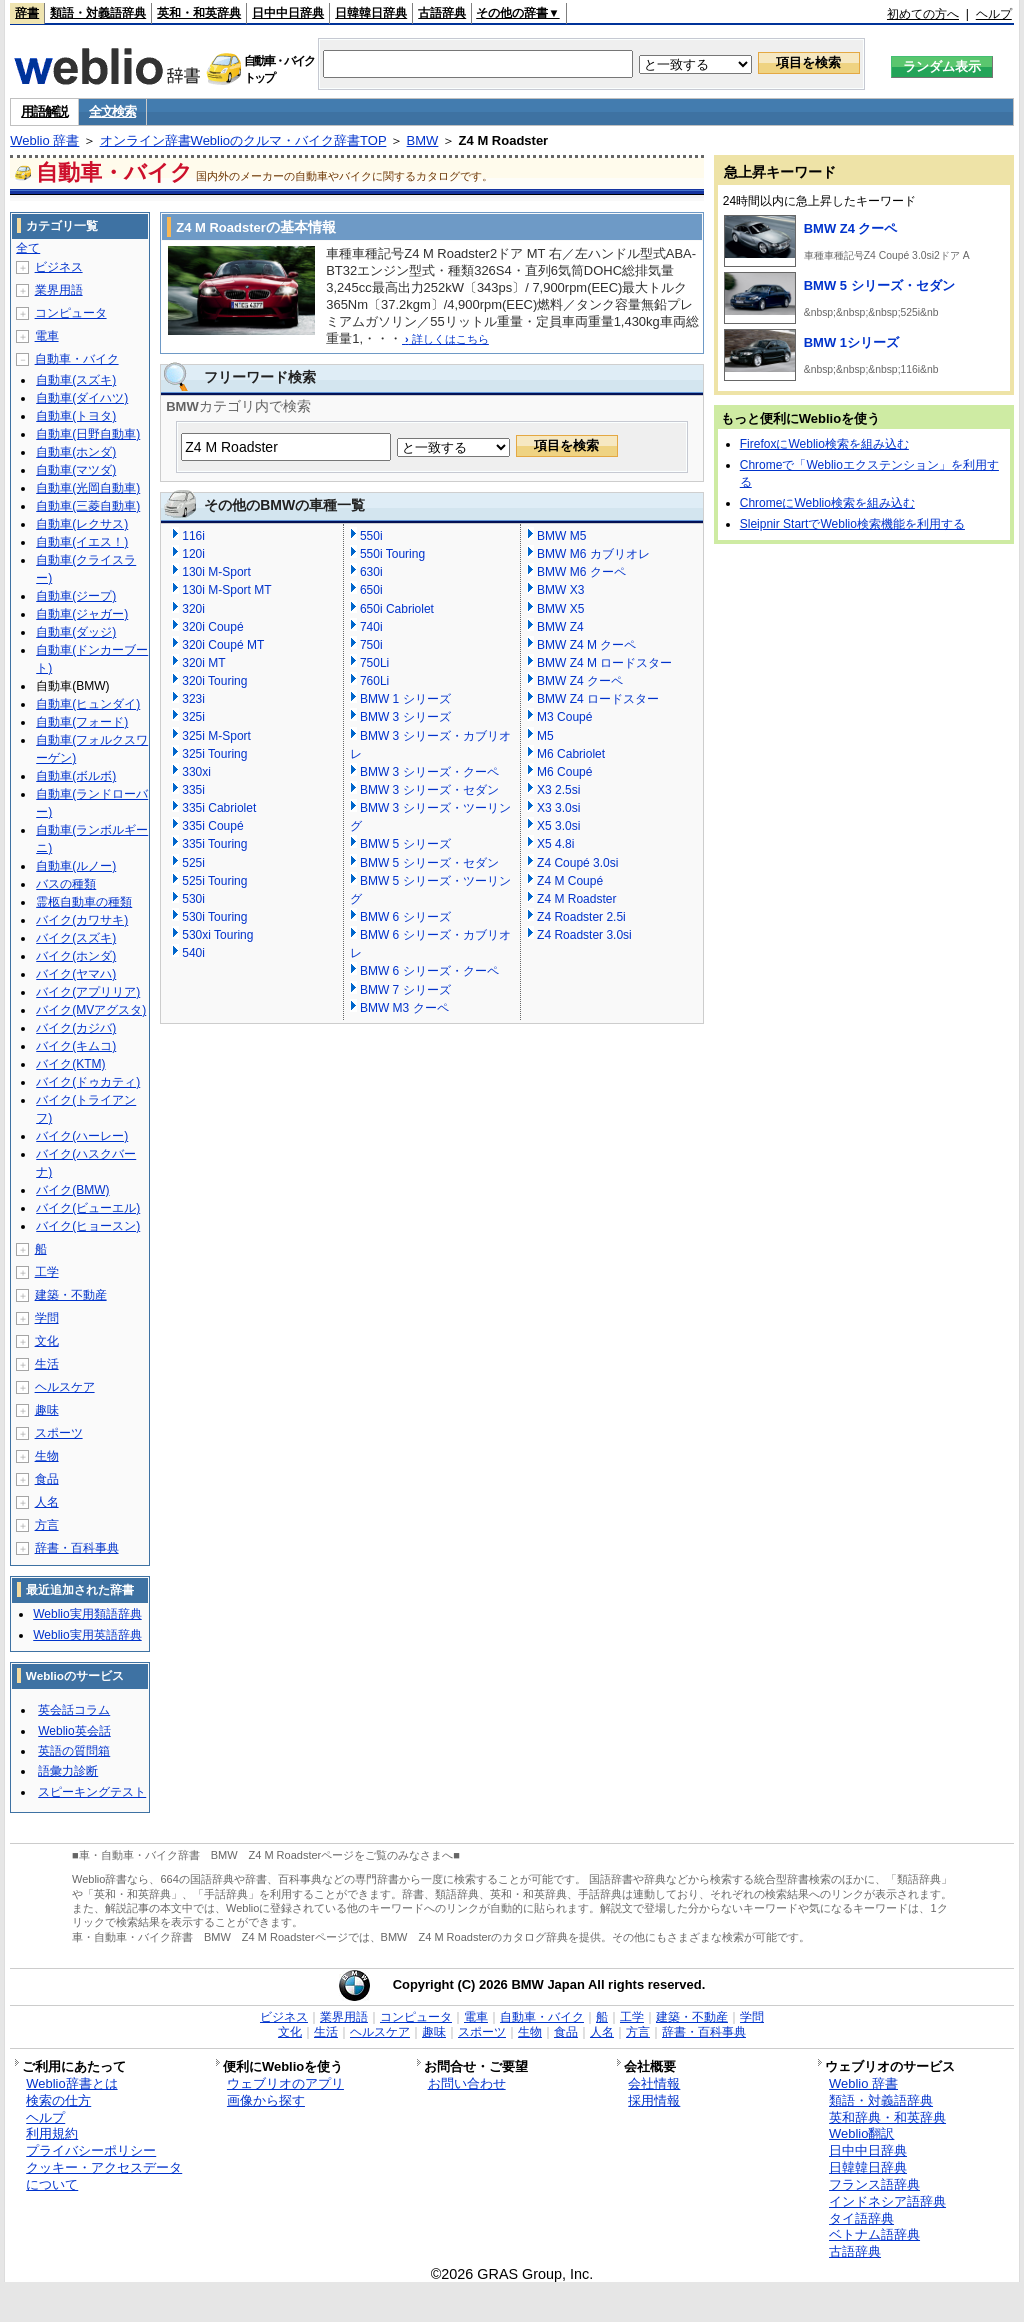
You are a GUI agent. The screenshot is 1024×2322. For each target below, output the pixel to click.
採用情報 (654, 2100)
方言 (47, 1525)
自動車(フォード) (82, 722)
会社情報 (654, 2083)
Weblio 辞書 (44, 140)
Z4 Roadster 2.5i (581, 917)
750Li (374, 663)
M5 (545, 736)
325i (193, 717)
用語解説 (44, 111)
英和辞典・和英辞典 (887, 2117)
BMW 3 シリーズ (405, 717)
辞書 (27, 13)
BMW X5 (560, 609)
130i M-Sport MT (226, 590)
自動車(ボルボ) (76, 776)
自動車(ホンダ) (76, 452)
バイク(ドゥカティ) (88, 1082)
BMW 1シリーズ (851, 342)
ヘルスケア (65, 1387)
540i (193, 953)
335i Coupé (212, 826)
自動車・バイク (77, 359)
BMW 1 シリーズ (405, 699)
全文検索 (112, 111)
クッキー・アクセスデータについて (104, 2176)
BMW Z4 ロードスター (598, 699)
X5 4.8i (555, 844)
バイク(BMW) (72, 1190)
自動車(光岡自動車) (88, 488)
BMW (423, 140)
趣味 (47, 1410)
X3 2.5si (558, 790)
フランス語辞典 (874, 2184)
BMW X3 (560, 590)
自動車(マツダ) (76, 470)
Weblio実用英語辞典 (87, 1635)
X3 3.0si (558, 808)
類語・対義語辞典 (98, 13)
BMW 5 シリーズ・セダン (429, 863)
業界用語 (59, 290)
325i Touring (214, 754)
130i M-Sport (216, 572)
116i (193, 536)
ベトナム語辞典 (874, 2234)
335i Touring (214, 844)
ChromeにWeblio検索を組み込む (827, 503)
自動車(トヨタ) (76, 416)
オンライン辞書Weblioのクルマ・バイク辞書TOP (243, 140)
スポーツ (59, 1433)
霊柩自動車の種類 (84, 902)
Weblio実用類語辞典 (87, 1614)
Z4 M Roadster (576, 899)
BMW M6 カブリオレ (593, 554)
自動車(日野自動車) (88, 434)
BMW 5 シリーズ (405, 844)
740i (371, 627)
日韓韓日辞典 (371, 13)
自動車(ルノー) (76, 866)
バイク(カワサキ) (82, 920)
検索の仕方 (58, 2100)
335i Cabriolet (219, 808)
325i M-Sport (216, 736)
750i (371, 645)
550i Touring (392, 554)
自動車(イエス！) (82, 542)
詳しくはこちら (445, 339)
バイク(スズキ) (76, 938)
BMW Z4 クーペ (580, 681)
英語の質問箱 (74, 1751)
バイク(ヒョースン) (88, 1226)
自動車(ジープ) (76, 596)
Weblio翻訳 (861, 2133)
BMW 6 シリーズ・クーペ (429, 971)
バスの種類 (66, 884)
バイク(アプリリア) (88, 992)
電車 (47, 336)
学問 (47, 1318)
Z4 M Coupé (570, 881)
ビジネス (59, 267)
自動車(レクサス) (82, 524)
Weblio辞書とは (71, 2083)
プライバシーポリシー (91, 2150)
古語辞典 (442, 13)
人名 (47, 1502)
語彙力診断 (68, 1771)
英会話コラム (74, 1710)
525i (193, 863)
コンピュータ (71, 313)
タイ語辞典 (861, 2218)
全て (28, 248)
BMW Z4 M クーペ (586, 645)
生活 (47, 1364)
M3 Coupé (564, 717)
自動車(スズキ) (76, 380)
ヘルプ (994, 14)
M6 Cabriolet (571, 754)
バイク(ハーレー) (82, 1136)
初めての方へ (923, 14)
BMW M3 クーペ (404, 1008)
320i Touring (214, 681)
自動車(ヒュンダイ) (88, 704)
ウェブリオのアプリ (285, 2083)
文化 (47, 1341)
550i (371, 536)
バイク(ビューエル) (88, 1208)
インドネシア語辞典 (887, 2201)
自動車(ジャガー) (82, 614)
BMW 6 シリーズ (405, 917)
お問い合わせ (467, 2083)
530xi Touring (217, 935)
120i (193, 554)
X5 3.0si (558, 826)
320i (193, 609)
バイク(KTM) (70, 1064)
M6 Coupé (564, 772)
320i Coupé (212, 627)
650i (371, 590)
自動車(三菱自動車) (88, 506)
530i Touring (214, 917)
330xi (196, 772)
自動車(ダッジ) (76, 632)
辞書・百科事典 (77, 1548)
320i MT (203, 663)
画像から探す (266, 2100)
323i (193, 699)
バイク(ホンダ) (76, 956)
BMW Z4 (560, 627)
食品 (47, 1479)
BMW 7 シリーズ (405, 990)
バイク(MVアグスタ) (91, 1010)
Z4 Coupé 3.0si (577, 863)
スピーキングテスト (92, 1792)
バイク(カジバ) (76, 1028)
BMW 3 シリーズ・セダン (429, 790)
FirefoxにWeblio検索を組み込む (824, 444)
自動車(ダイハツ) (82, 398)
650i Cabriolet (397, 609)
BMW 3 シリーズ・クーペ (429, 772)
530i (193, 899)
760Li (374, 681)
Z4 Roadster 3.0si (584, 935)
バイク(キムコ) (76, 1046)
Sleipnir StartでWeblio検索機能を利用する (852, 524)
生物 (47, 1456)
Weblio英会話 (74, 1731)
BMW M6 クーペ (581, 572)
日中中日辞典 (288, 13)
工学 (47, 1272)
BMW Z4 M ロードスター (604, 663)
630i (371, 572)
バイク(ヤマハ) (76, 974)
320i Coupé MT (223, 645)
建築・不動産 (71, 1295)
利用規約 (52, 2133)
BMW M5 (561, 536)
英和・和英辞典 (199, 13)
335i (193, 790)
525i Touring (214, 881)
